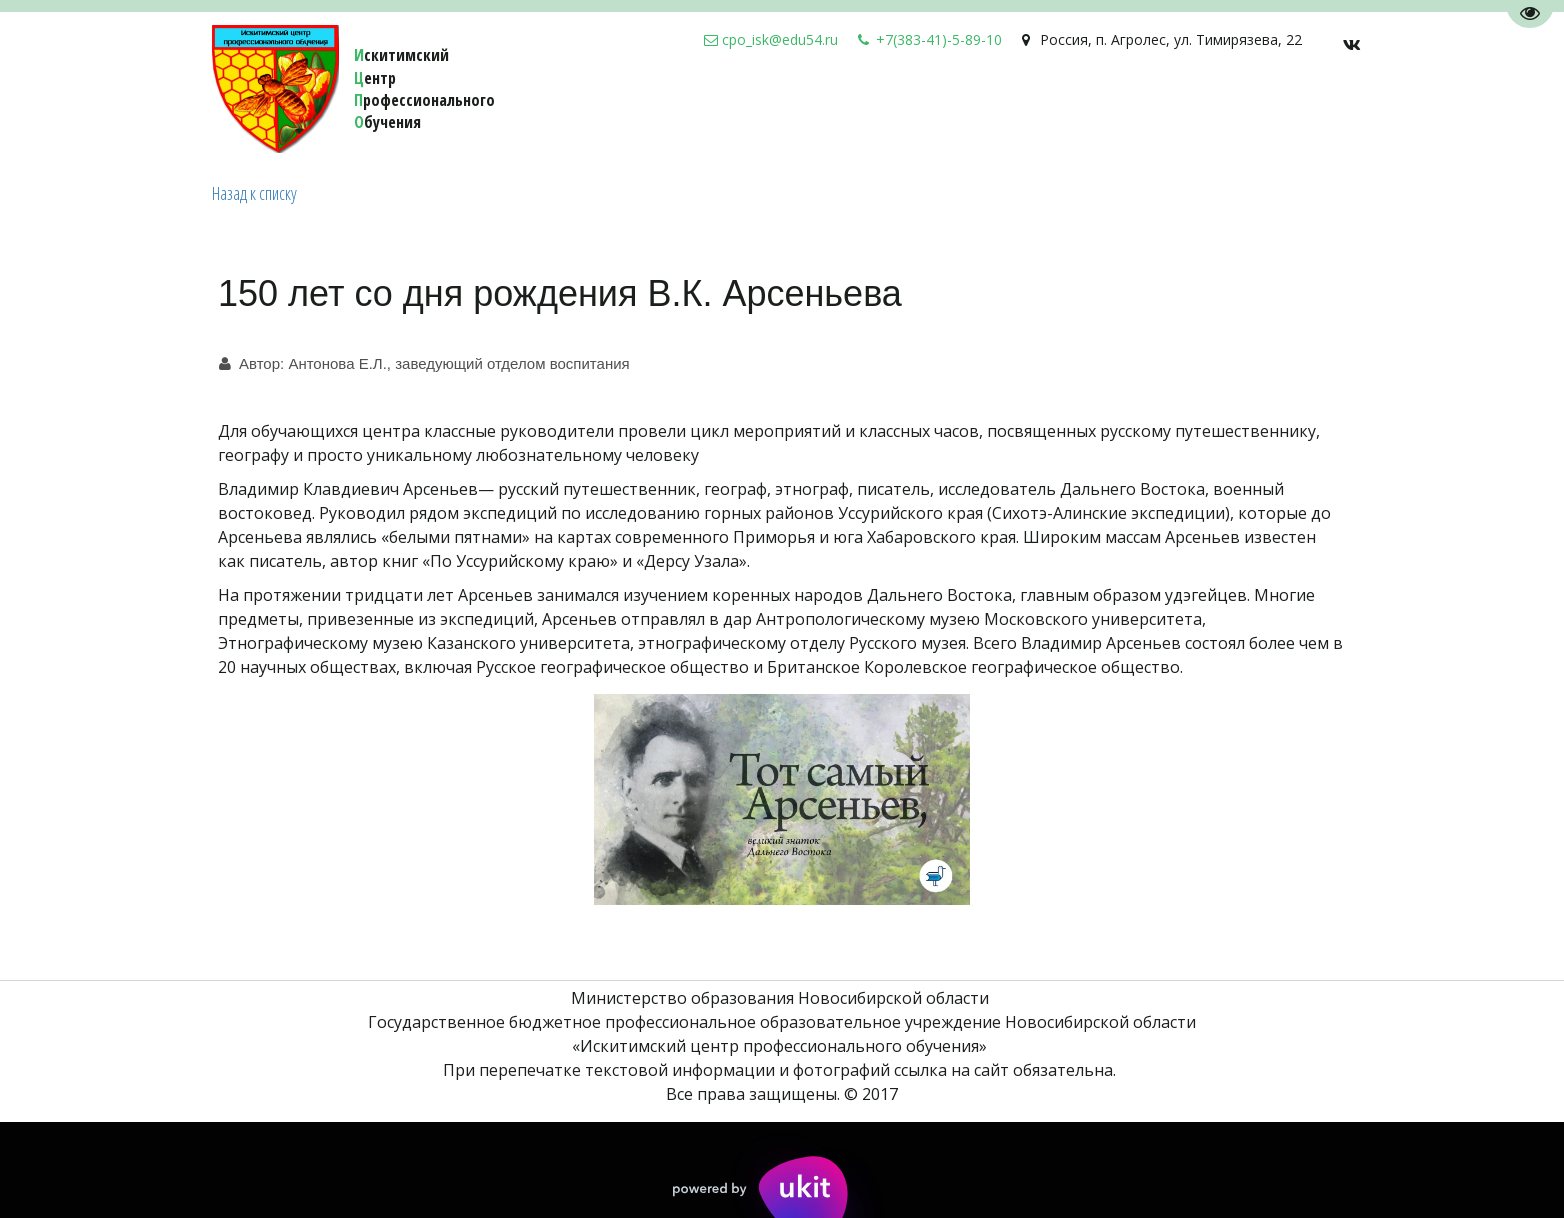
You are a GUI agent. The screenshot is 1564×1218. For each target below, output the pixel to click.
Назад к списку (254, 193)
